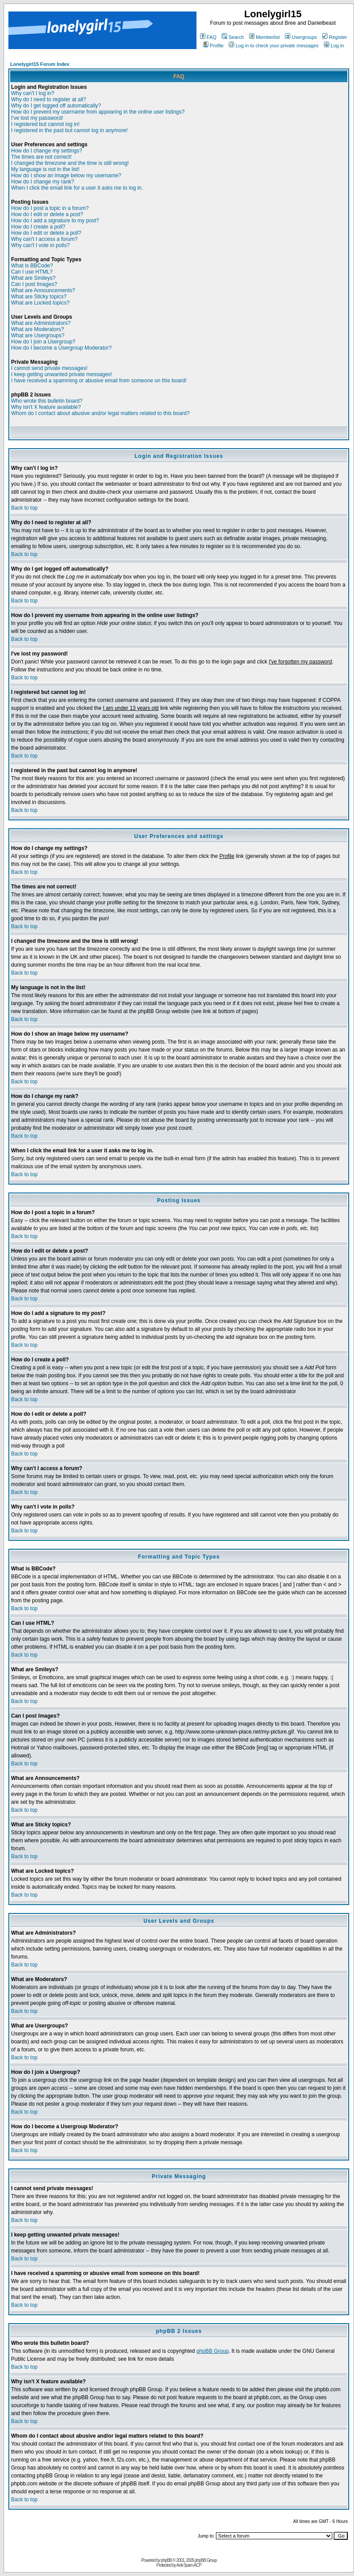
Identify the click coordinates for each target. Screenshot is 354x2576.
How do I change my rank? (42, 182)
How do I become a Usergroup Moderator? (61, 348)
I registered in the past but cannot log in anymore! (69, 130)
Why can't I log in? (32, 93)
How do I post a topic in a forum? (49, 208)
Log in (334, 45)
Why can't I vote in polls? (40, 245)
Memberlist (264, 37)
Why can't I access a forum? (44, 239)
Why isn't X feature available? (46, 407)
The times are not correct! (41, 157)
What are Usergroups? (38, 335)
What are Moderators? (37, 329)
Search (233, 37)
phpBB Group (212, 2351)
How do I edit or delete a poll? (46, 233)
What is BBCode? (32, 266)
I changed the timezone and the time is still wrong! (70, 163)
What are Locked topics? (40, 303)
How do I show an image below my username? (66, 175)
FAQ (208, 37)
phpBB (166, 2560)
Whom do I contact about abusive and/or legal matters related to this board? (100, 413)
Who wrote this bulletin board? (46, 401)
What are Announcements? (43, 290)
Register (334, 37)
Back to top (24, 508)
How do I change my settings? (46, 151)
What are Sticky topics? (38, 296)
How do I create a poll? (38, 227)
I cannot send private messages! (49, 368)
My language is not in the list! (45, 169)
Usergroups (301, 37)
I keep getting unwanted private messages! (61, 374)
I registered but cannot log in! (45, 124)
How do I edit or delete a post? (47, 214)
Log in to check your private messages (274, 45)
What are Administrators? (41, 323)
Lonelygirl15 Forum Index (39, 64)
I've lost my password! (37, 118)
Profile (213, 45)
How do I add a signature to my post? (55, 220)
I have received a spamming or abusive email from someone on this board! (99, 380)
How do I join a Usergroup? (43, 342)
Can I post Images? (34, 284)
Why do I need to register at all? (48, 99)
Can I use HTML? (32, 272)
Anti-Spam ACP (189, 2565)
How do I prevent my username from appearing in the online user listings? (98, 112)
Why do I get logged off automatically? (56, 106)
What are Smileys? (33, 278)
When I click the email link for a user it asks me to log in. (77, 188)
